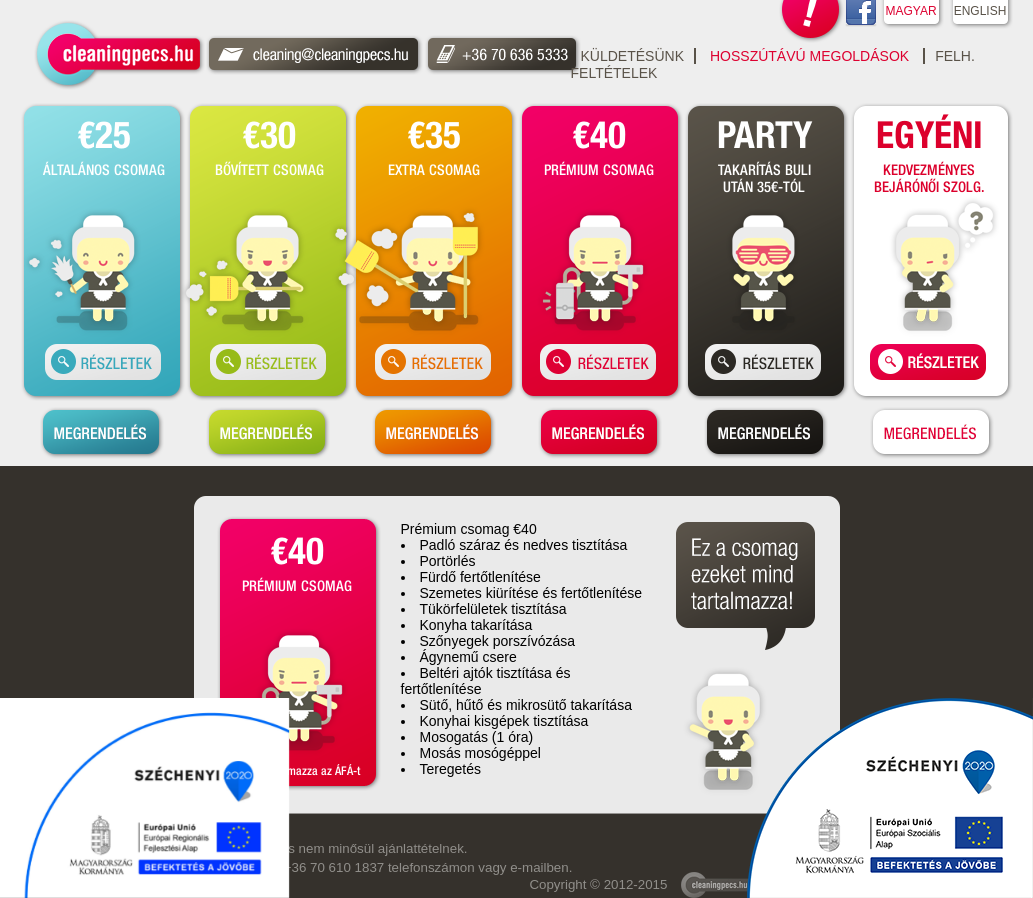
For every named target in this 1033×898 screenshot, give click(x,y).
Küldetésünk (632, 56)
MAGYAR (910, 11)
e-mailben (539, 867)
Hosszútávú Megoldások (809, 56)
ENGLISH (980, 11)
